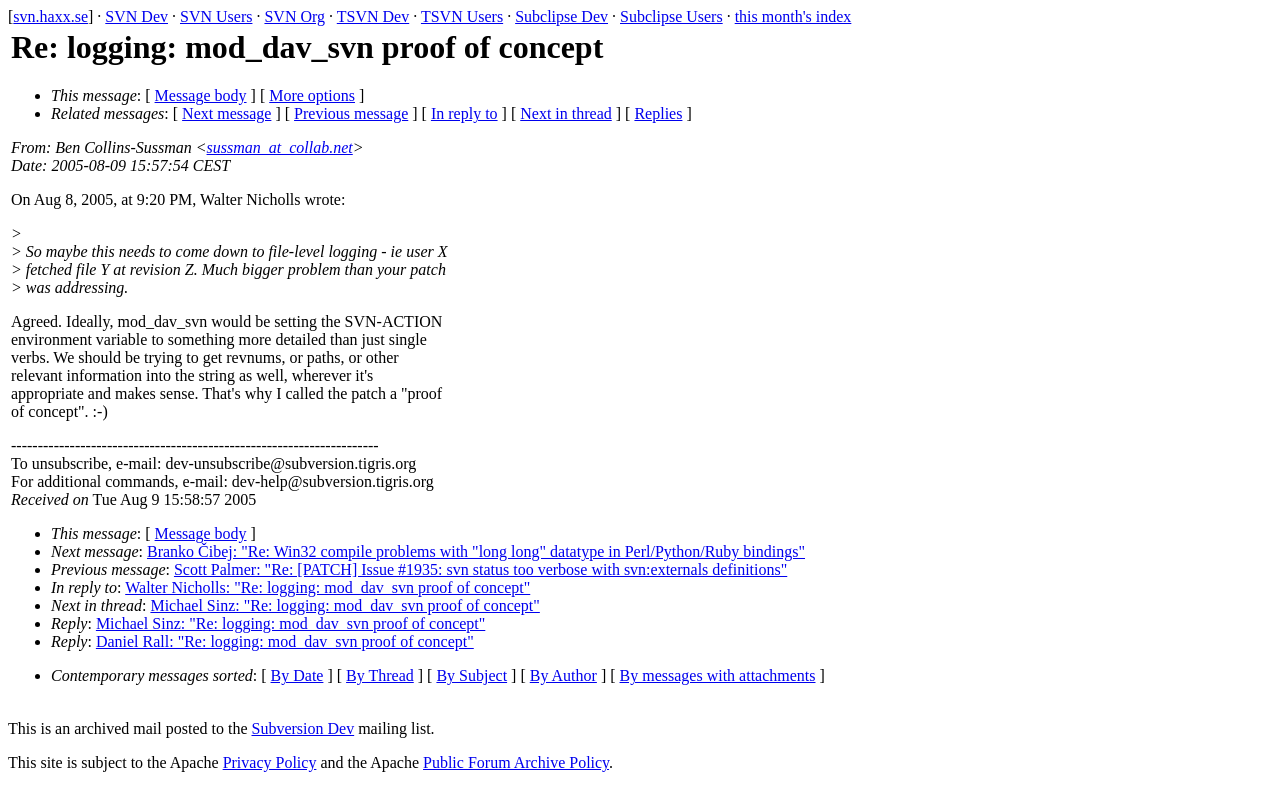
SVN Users (216, 16)
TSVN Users (462, 16)
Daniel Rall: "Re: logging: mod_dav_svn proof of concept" (285, 641)
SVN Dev (136, 16)
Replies (658, 113)
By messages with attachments (718, 675)
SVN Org (294, 16)
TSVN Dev (373, 16)
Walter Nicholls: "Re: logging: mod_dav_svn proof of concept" (327, 587)
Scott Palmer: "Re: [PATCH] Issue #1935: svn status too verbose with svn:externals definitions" (480, 569)
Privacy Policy (270, 762)
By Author (563, 675)
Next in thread (566, 113)
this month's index (793, 16)
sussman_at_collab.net (280, 147)
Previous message (351, 113)
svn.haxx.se (50, 16)
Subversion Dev (303, 728)
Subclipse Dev (561, 16)
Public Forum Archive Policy (516, 762)
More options (312, 95)
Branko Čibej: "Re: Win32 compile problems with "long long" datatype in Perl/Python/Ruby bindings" (476, 551)
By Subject (471, 675)
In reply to (464, 113)
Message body (201, 95)
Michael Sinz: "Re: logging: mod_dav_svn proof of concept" (344, 605)
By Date (297, 675)
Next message (226, 113)
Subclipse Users (671, 16)
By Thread (380, 675)
